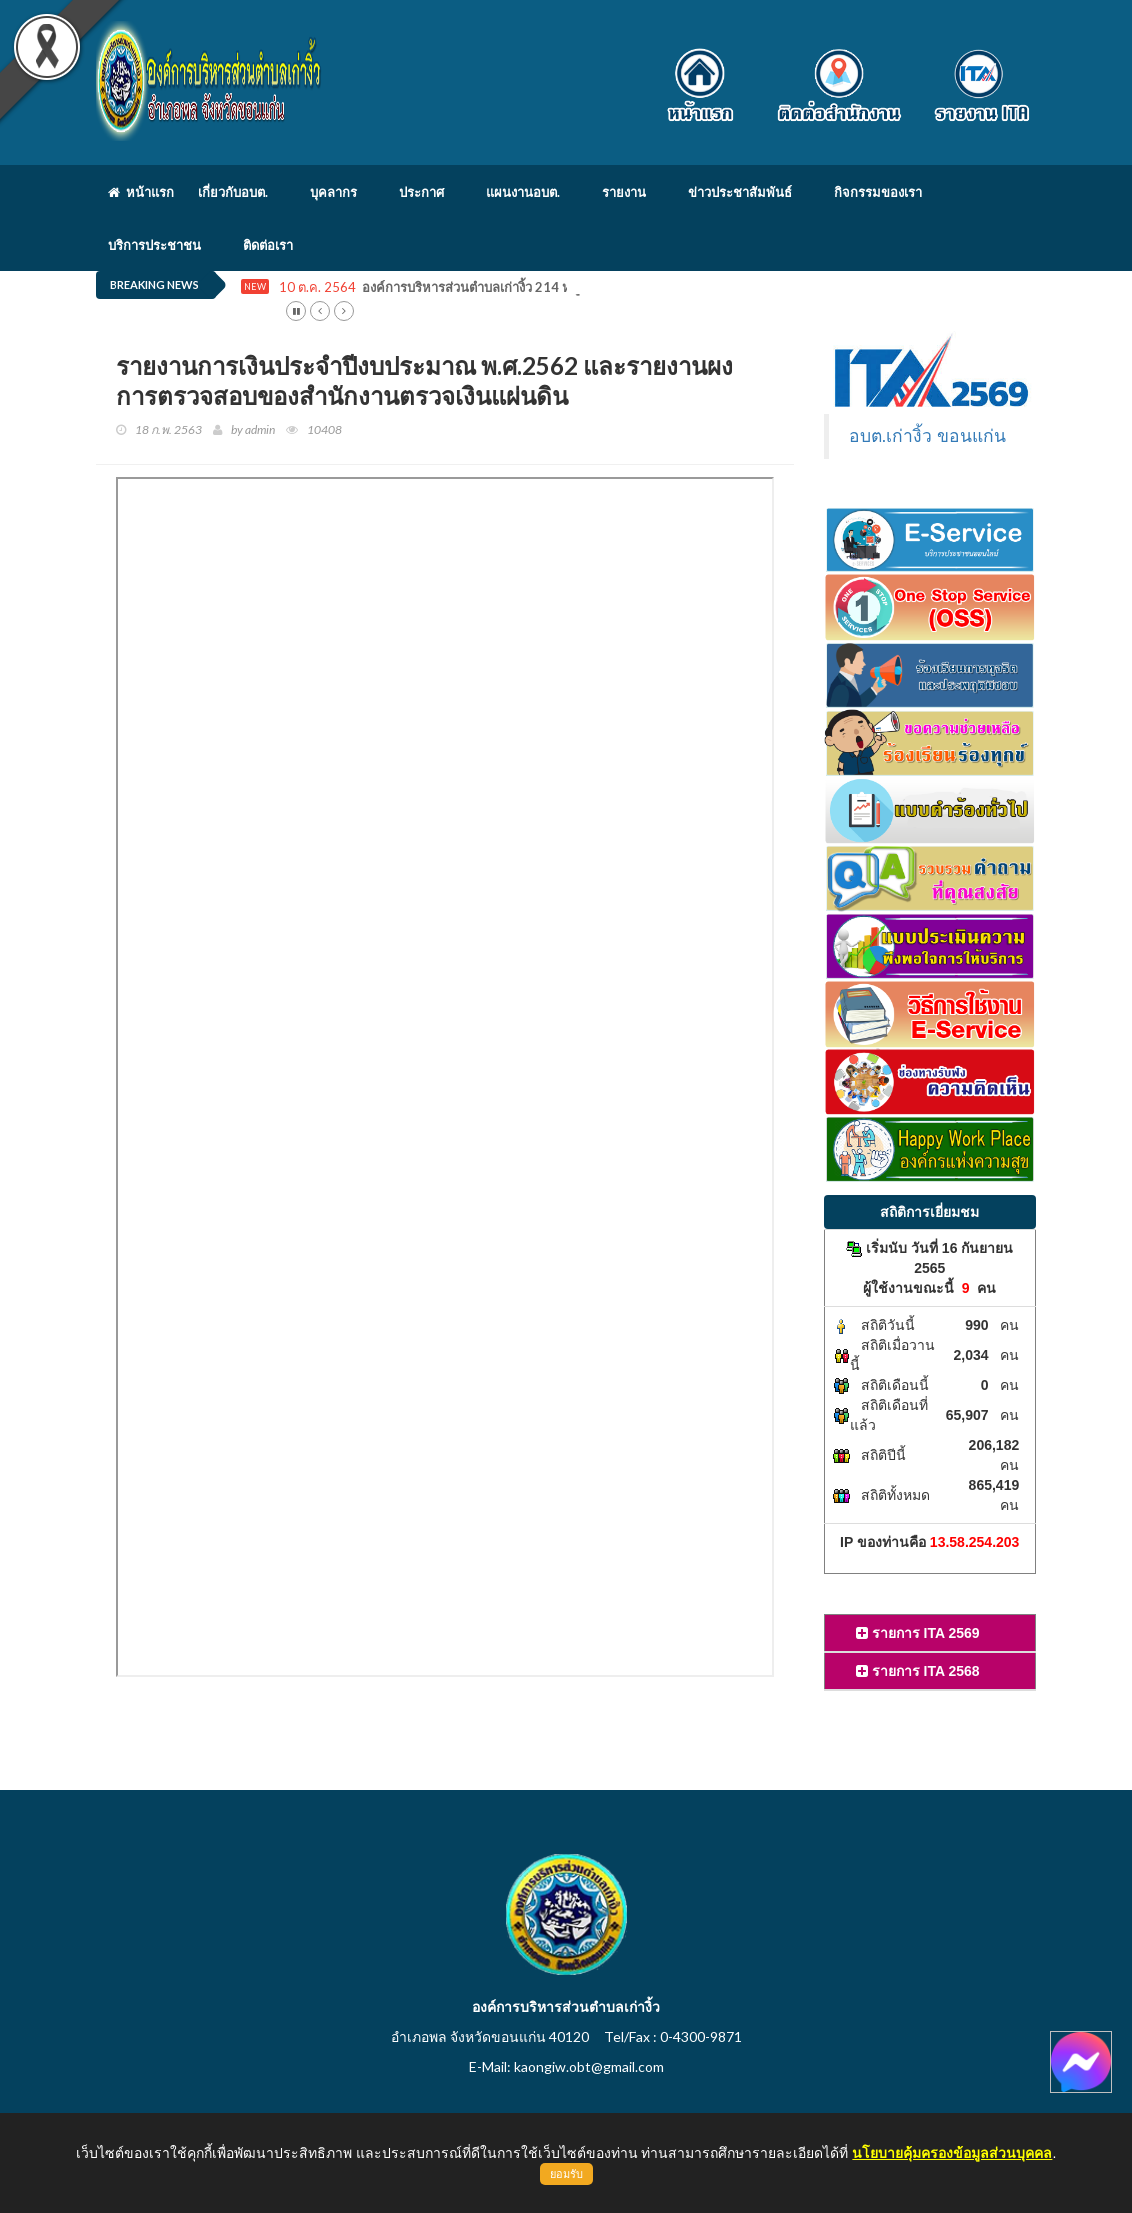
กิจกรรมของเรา (878, 192)
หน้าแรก (141, 192)
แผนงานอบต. (523, 192)
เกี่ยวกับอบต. (233, 192)
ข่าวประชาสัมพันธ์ (740, 192)
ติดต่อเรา (268, 245)
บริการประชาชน (154, 245)
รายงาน (624, 192)
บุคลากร (333, 192)
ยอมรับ (566, 2174)
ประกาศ (421, 192)
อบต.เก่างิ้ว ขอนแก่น (928, 436)
